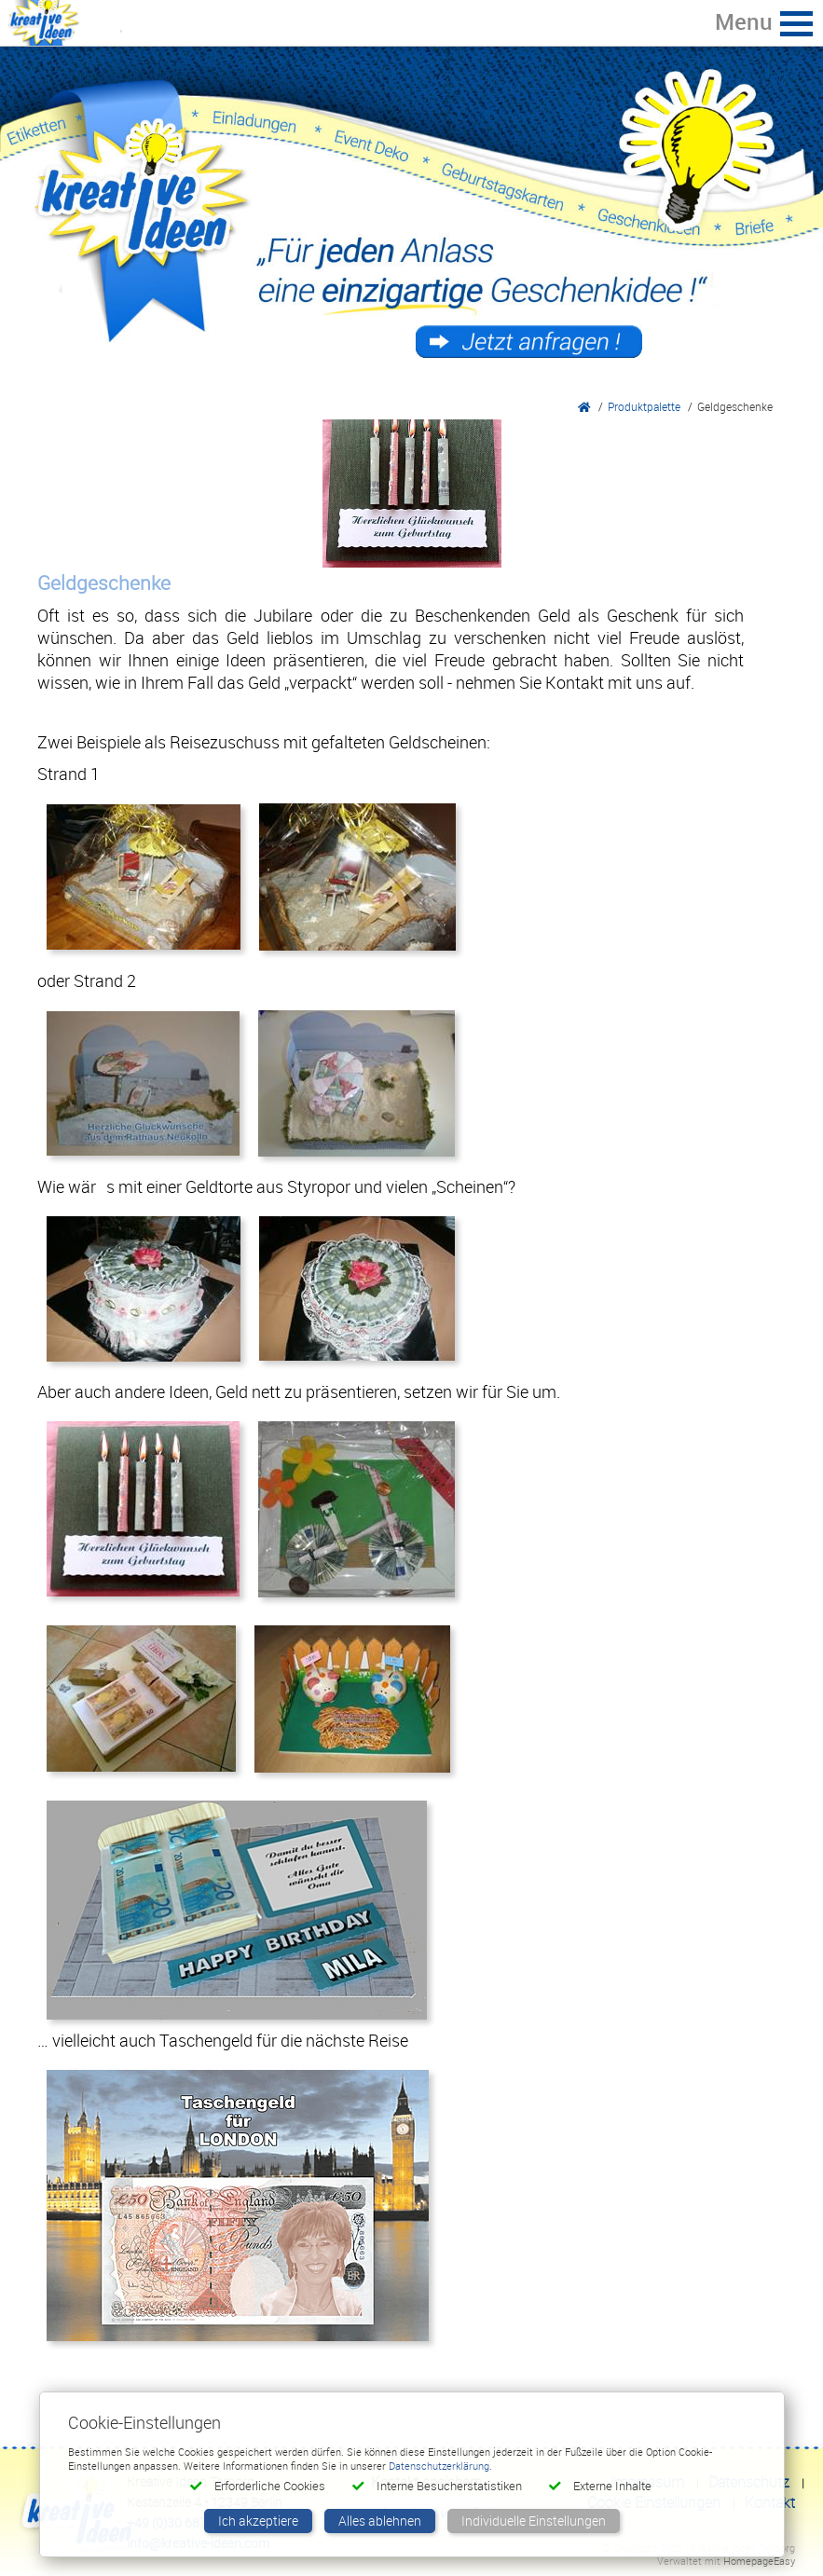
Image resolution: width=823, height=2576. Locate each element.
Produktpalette (644, 406)
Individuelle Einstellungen (533, 2520)
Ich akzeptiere (258, 2520)
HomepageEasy (759, 2561)
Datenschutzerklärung (439, 2466)
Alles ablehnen (379, 2520)
